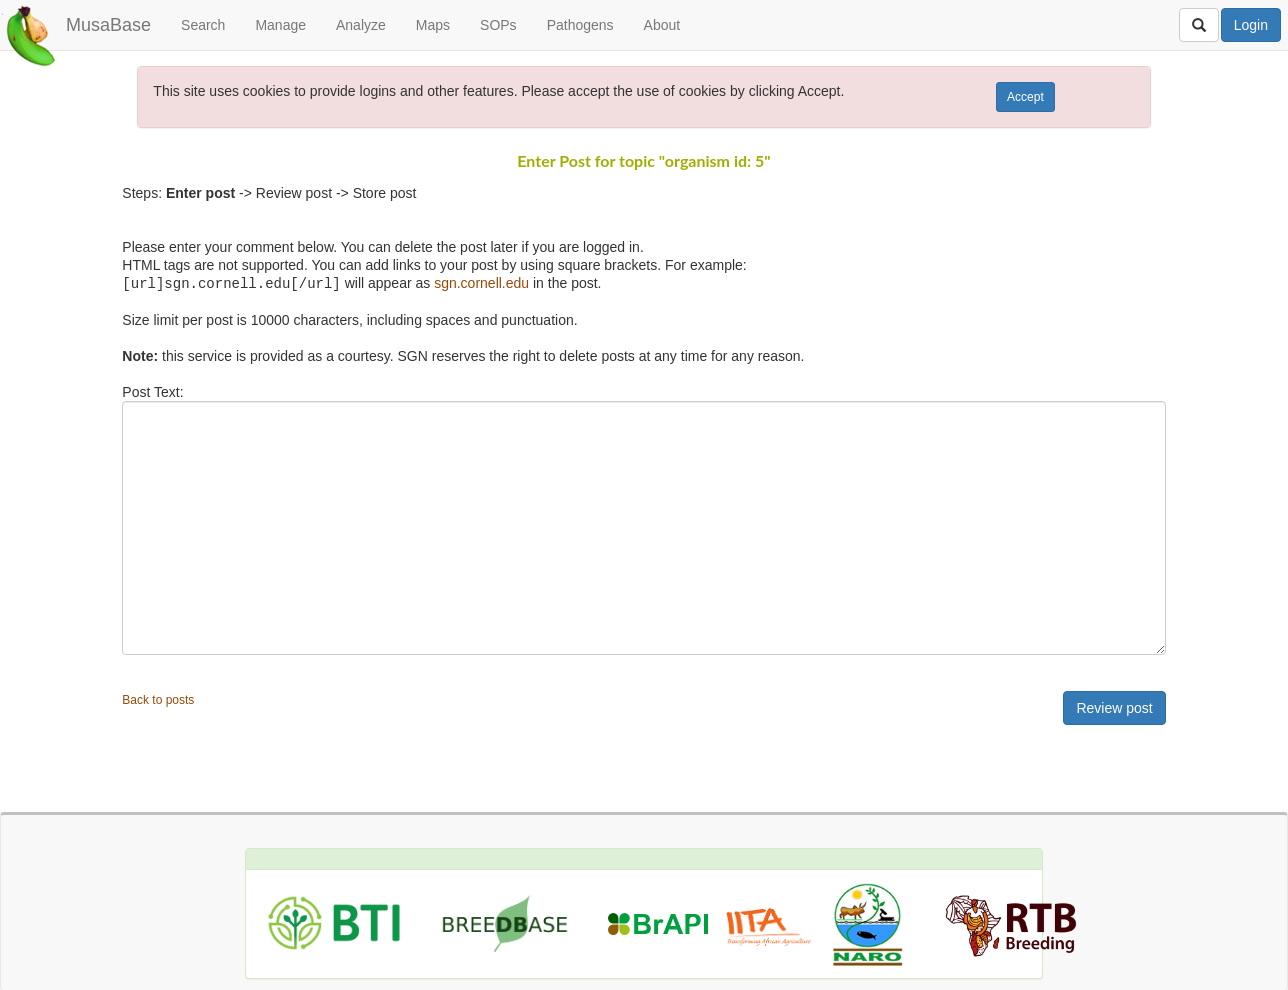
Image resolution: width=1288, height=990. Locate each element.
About (662, 25)
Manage (280, 25)
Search (203, 25)
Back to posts (158, 699)
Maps (433, 25)
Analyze (361, 25)
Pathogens (580, 25)
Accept (1025, 97)
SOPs (498, 25)
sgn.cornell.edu (481, 283)
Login (1251, 25)
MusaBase (108, 25)
